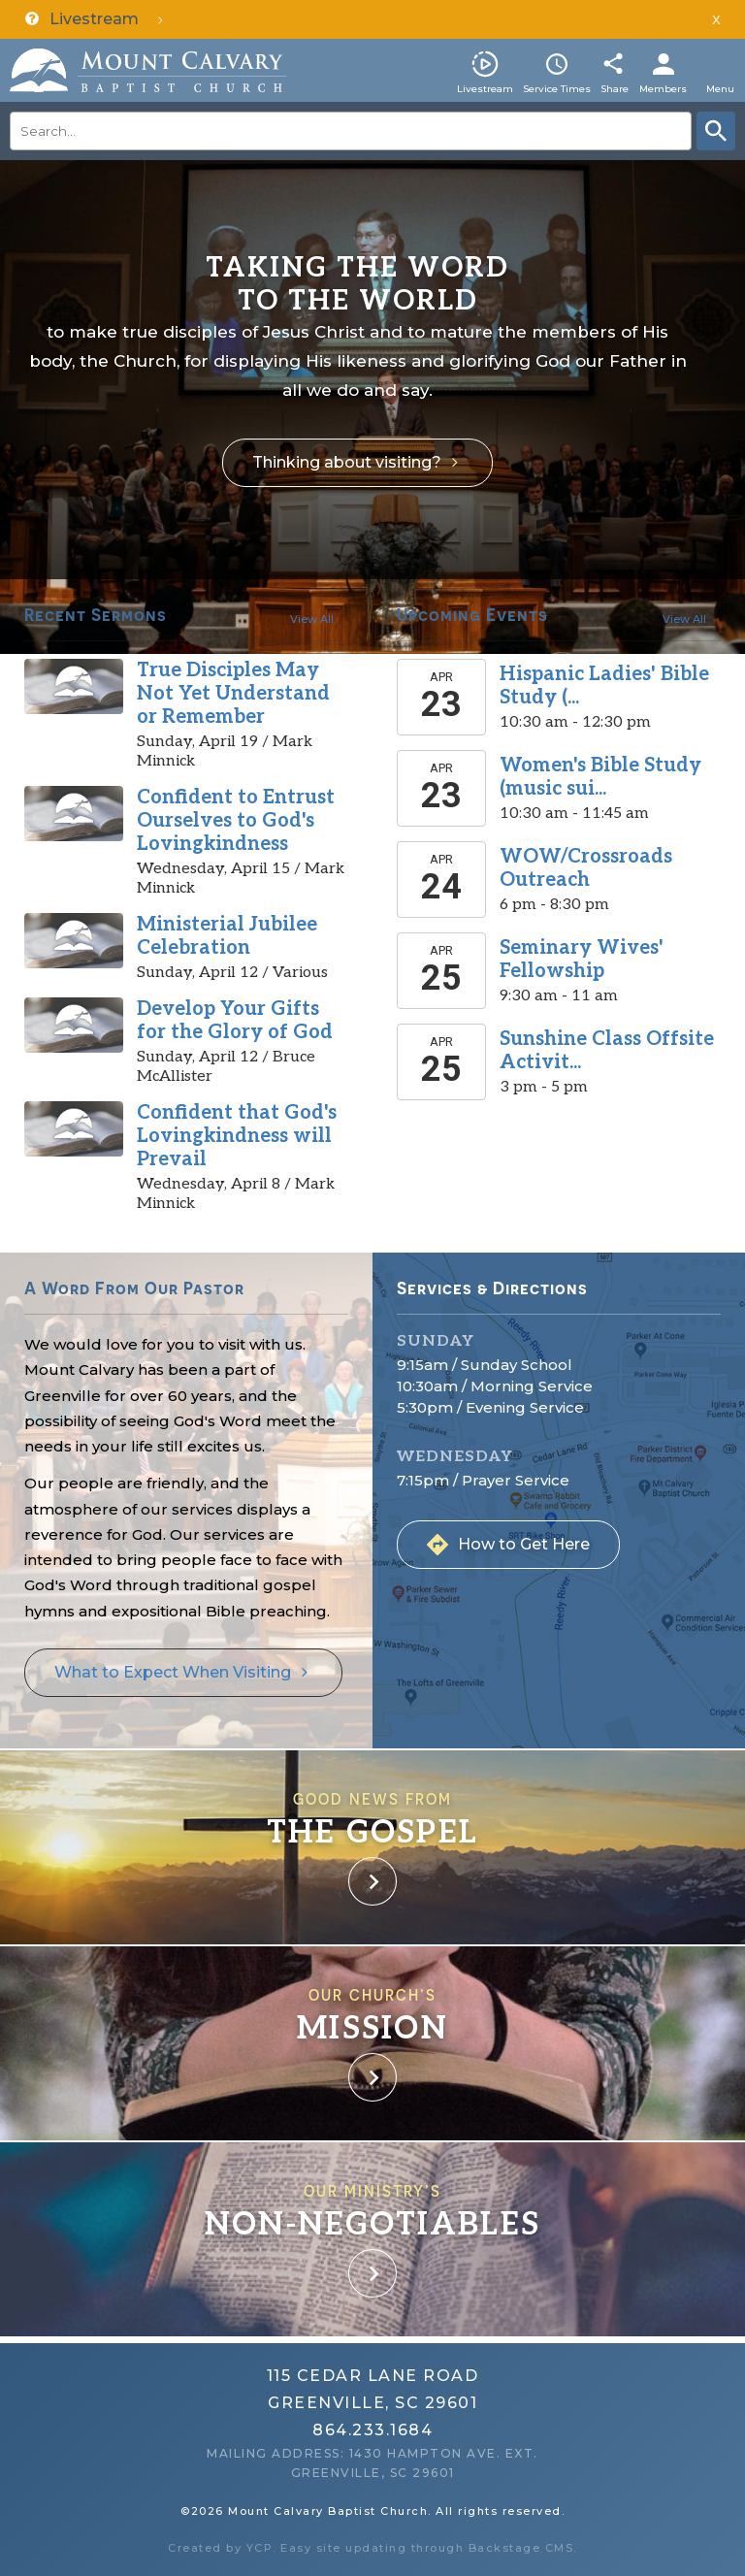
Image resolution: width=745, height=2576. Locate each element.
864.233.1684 (372, 2430)
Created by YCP (220, 2548)
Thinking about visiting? (346, 462)
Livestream (485, 88)
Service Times (557, 88)
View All (312, 619)
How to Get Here (524, 1544)
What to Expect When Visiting (172, 1672)
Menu (720, 88)
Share (614, 88)
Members (663, 88)
